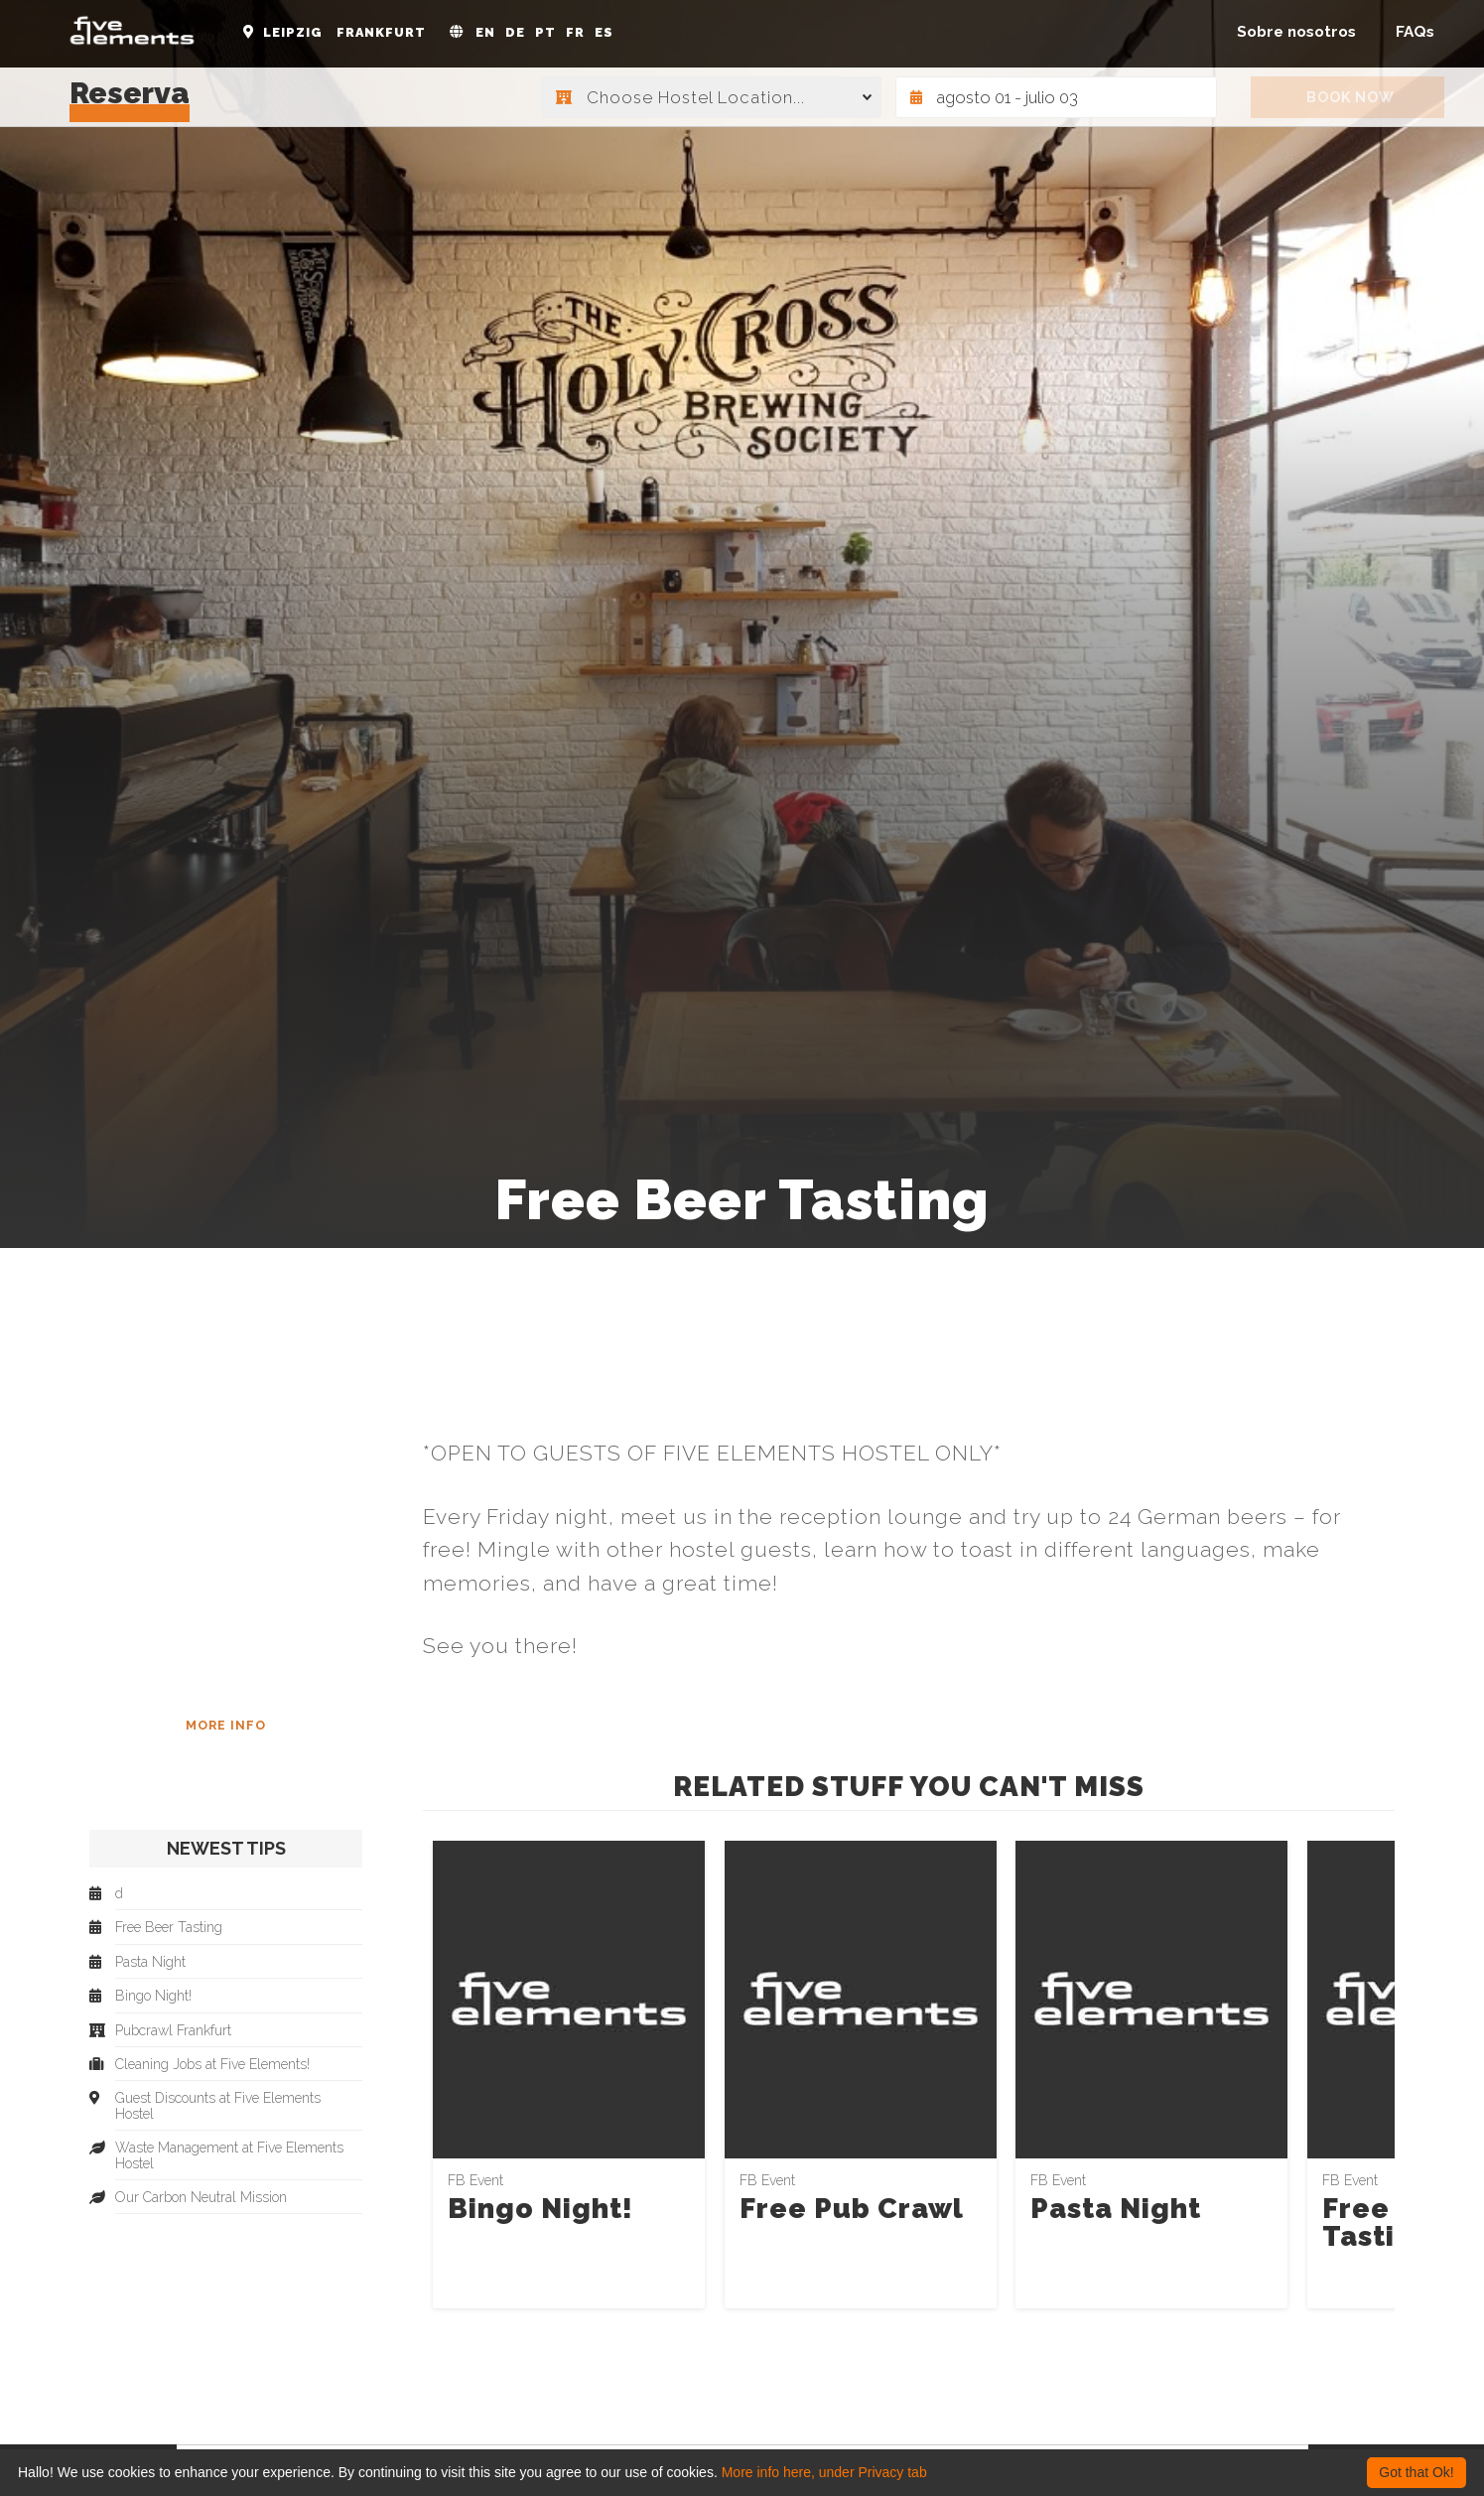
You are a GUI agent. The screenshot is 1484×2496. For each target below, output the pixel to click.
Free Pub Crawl (852, 2208)
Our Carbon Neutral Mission (201, 2197)
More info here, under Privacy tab (824, 2472)
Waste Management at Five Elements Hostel (229, 2155)
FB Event (475, 2180)
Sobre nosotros (1296, 32)
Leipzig (293, 32)
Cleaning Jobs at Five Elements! (212, 2064)
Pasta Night (1115, 2208)
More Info (226, 1725)
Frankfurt (381, 32)
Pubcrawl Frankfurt (173, 2030)
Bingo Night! (540, 2208)
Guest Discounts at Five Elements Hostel (218, 2106)
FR (575, 32)
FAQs (1415, 32)
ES (604, 32)
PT (545, 32)
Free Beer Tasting (1394, 2222)
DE (515, 32)
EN (485, 32)
